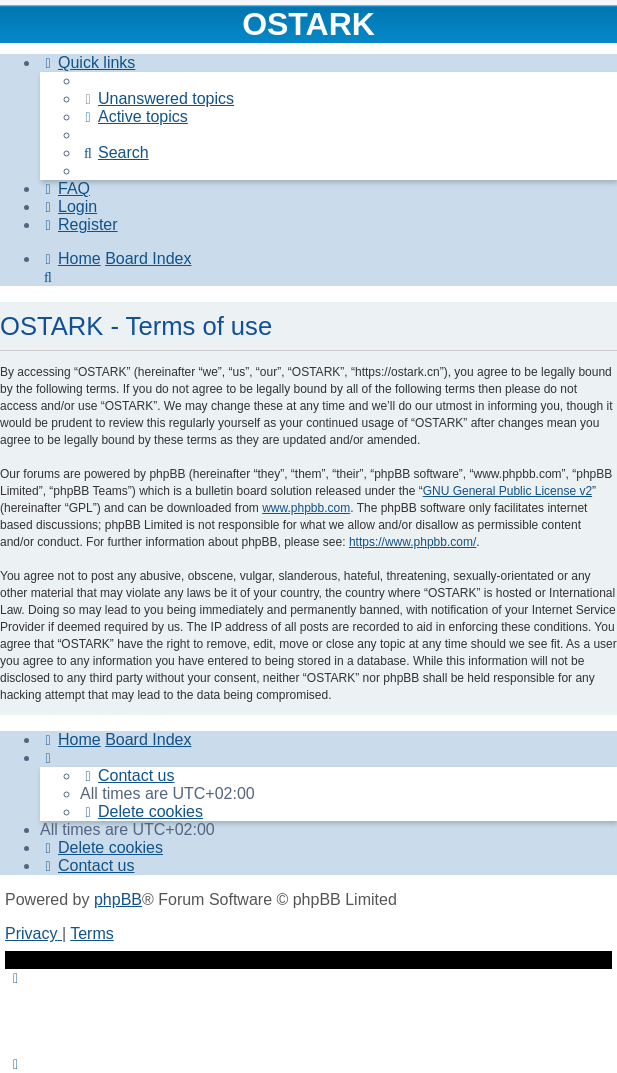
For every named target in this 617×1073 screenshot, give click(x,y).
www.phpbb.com (306, 508)
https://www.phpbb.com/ (412, 542)
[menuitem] (157, 98)
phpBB (118, 899)
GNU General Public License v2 (507, 491)
